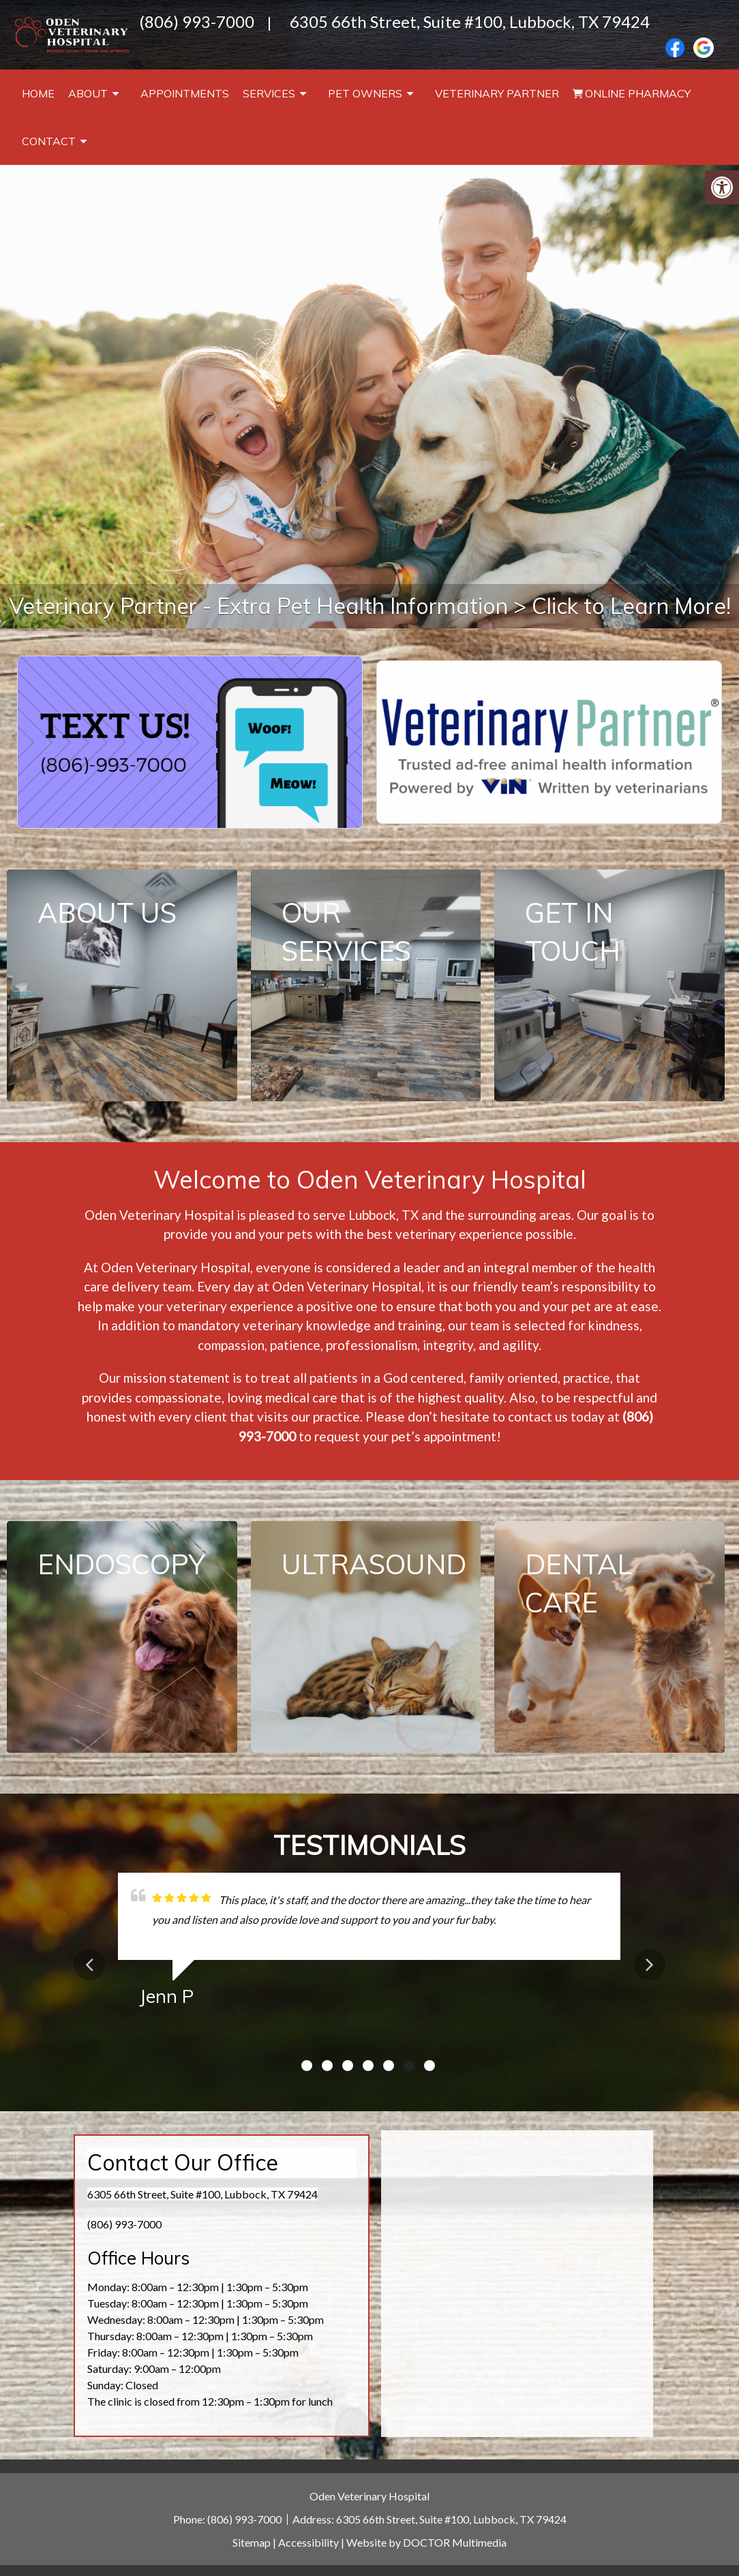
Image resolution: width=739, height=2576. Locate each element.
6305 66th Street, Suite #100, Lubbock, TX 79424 (470, 21)
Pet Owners (365, 93)
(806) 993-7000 (196, 21)
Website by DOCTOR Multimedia (426, 2542)
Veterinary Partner (497, 93)
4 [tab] (368, 2065)
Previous (89, 1964)
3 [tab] (347, 2065)
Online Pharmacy (638, 93)
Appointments (184, 93)
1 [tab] (306, 2065)
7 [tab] (429, 2065)
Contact (49, 141)
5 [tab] (388, 2065)
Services (269, 93)
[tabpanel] (369, 1945)
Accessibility (308, 2542)
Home (38, 93)
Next (649, 1964)
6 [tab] (409, 2065)
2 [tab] (327, 2065)
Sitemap (251, 2542)
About (88, 93)
